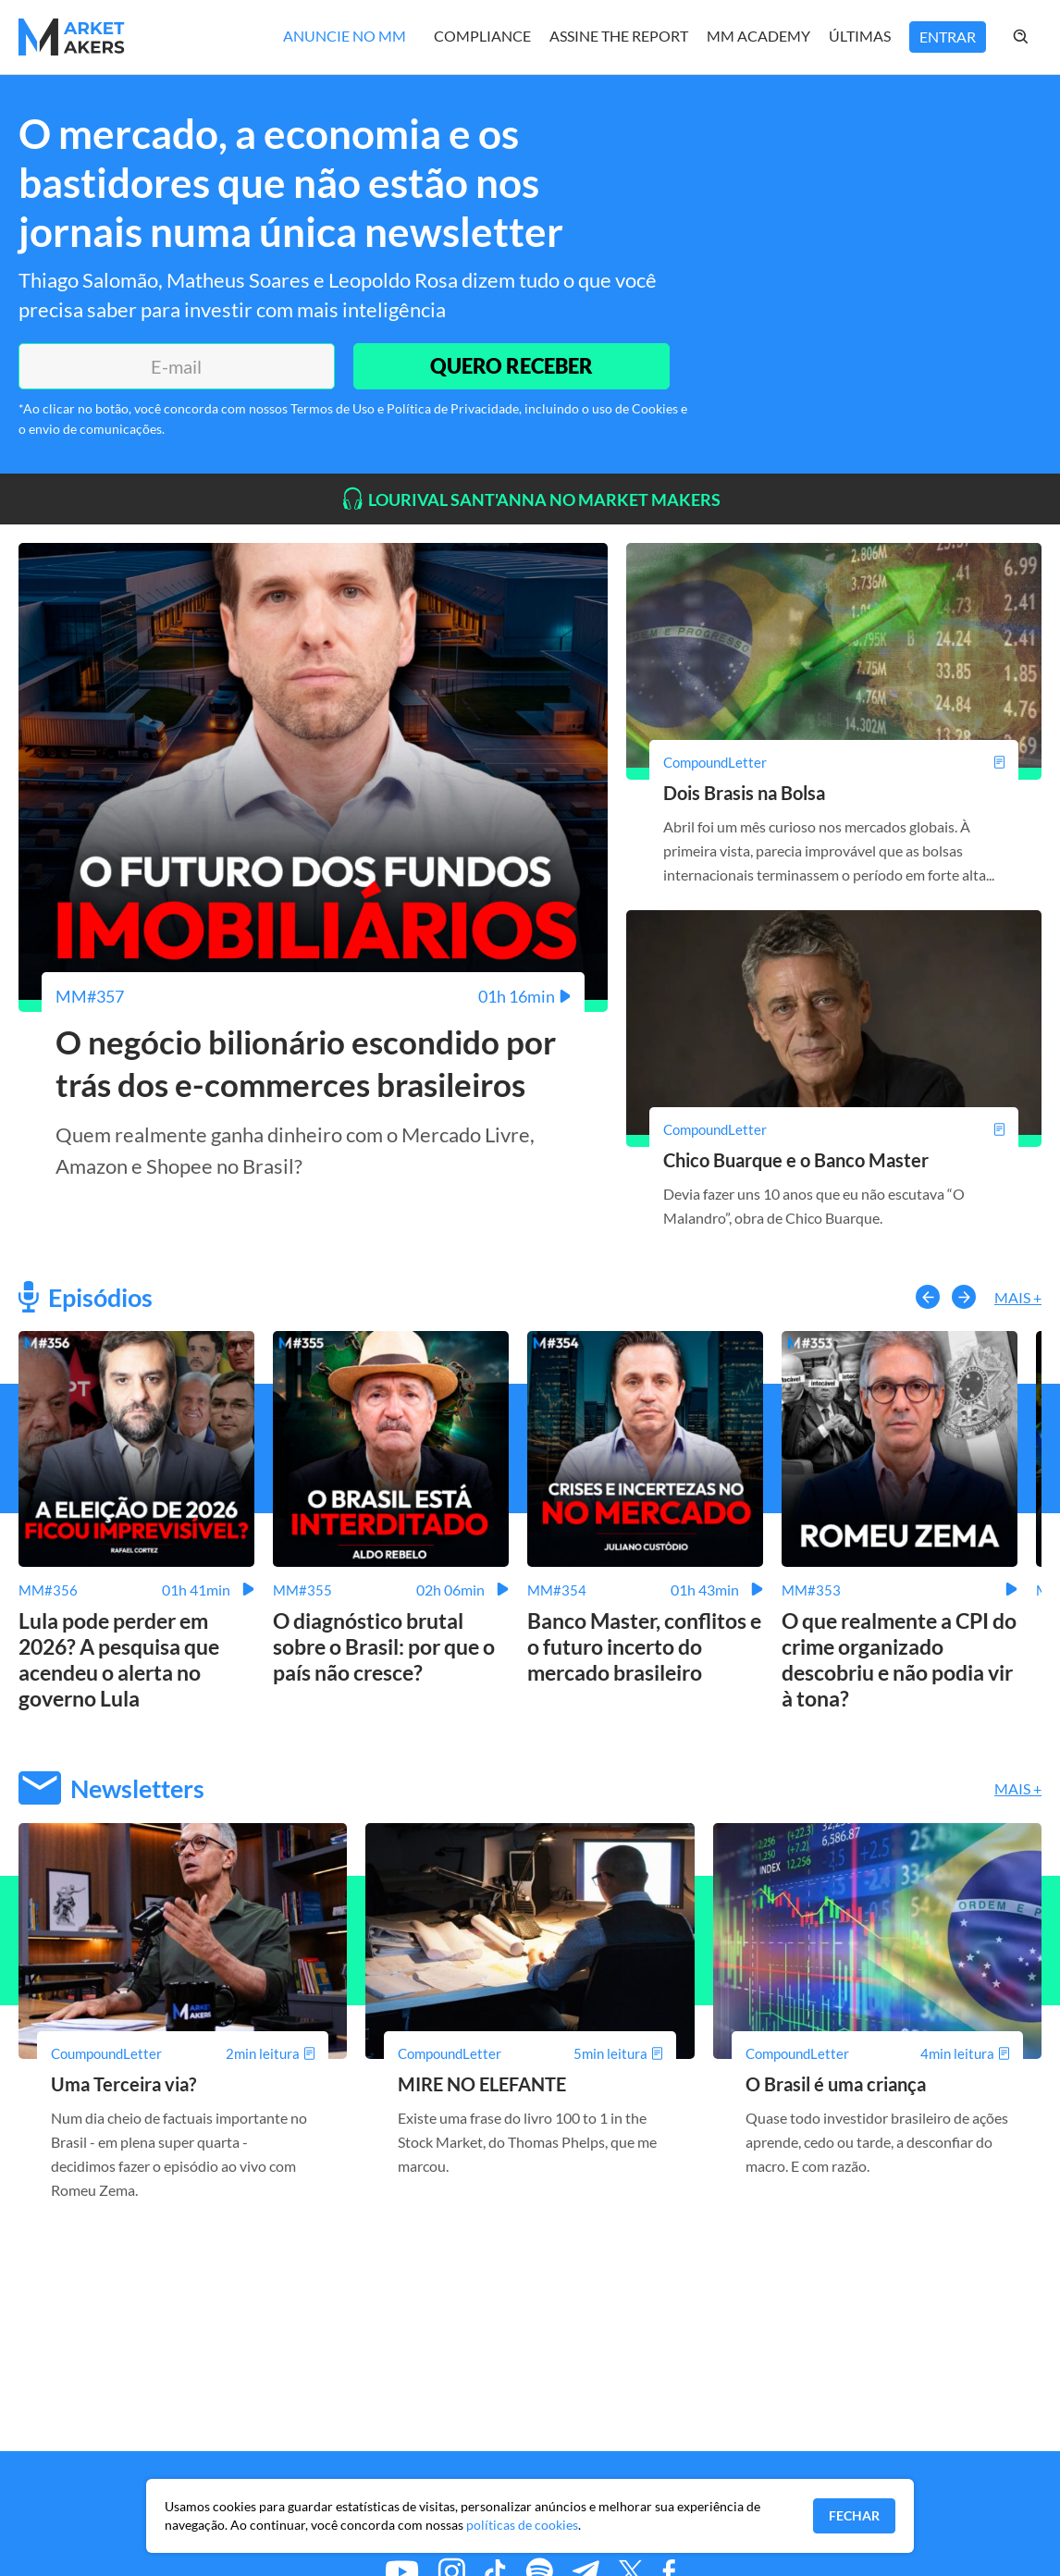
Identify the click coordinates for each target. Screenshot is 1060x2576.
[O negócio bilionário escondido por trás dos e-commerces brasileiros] (313, 996)
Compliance (482, 35)
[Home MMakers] (71, 36)
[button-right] (964, 1297)
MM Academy (758, 35)
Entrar (947, 36)
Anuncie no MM (344, 35)
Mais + (1018, 1297)
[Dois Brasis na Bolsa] (834, 762)
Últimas (860, 35)
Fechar (854, 2515)
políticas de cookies (522, 2525)
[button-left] (928, 1297)
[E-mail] (176, 366)
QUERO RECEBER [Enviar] (511, 365)
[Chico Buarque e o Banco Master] (834, 1129)
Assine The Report (618, 35)
